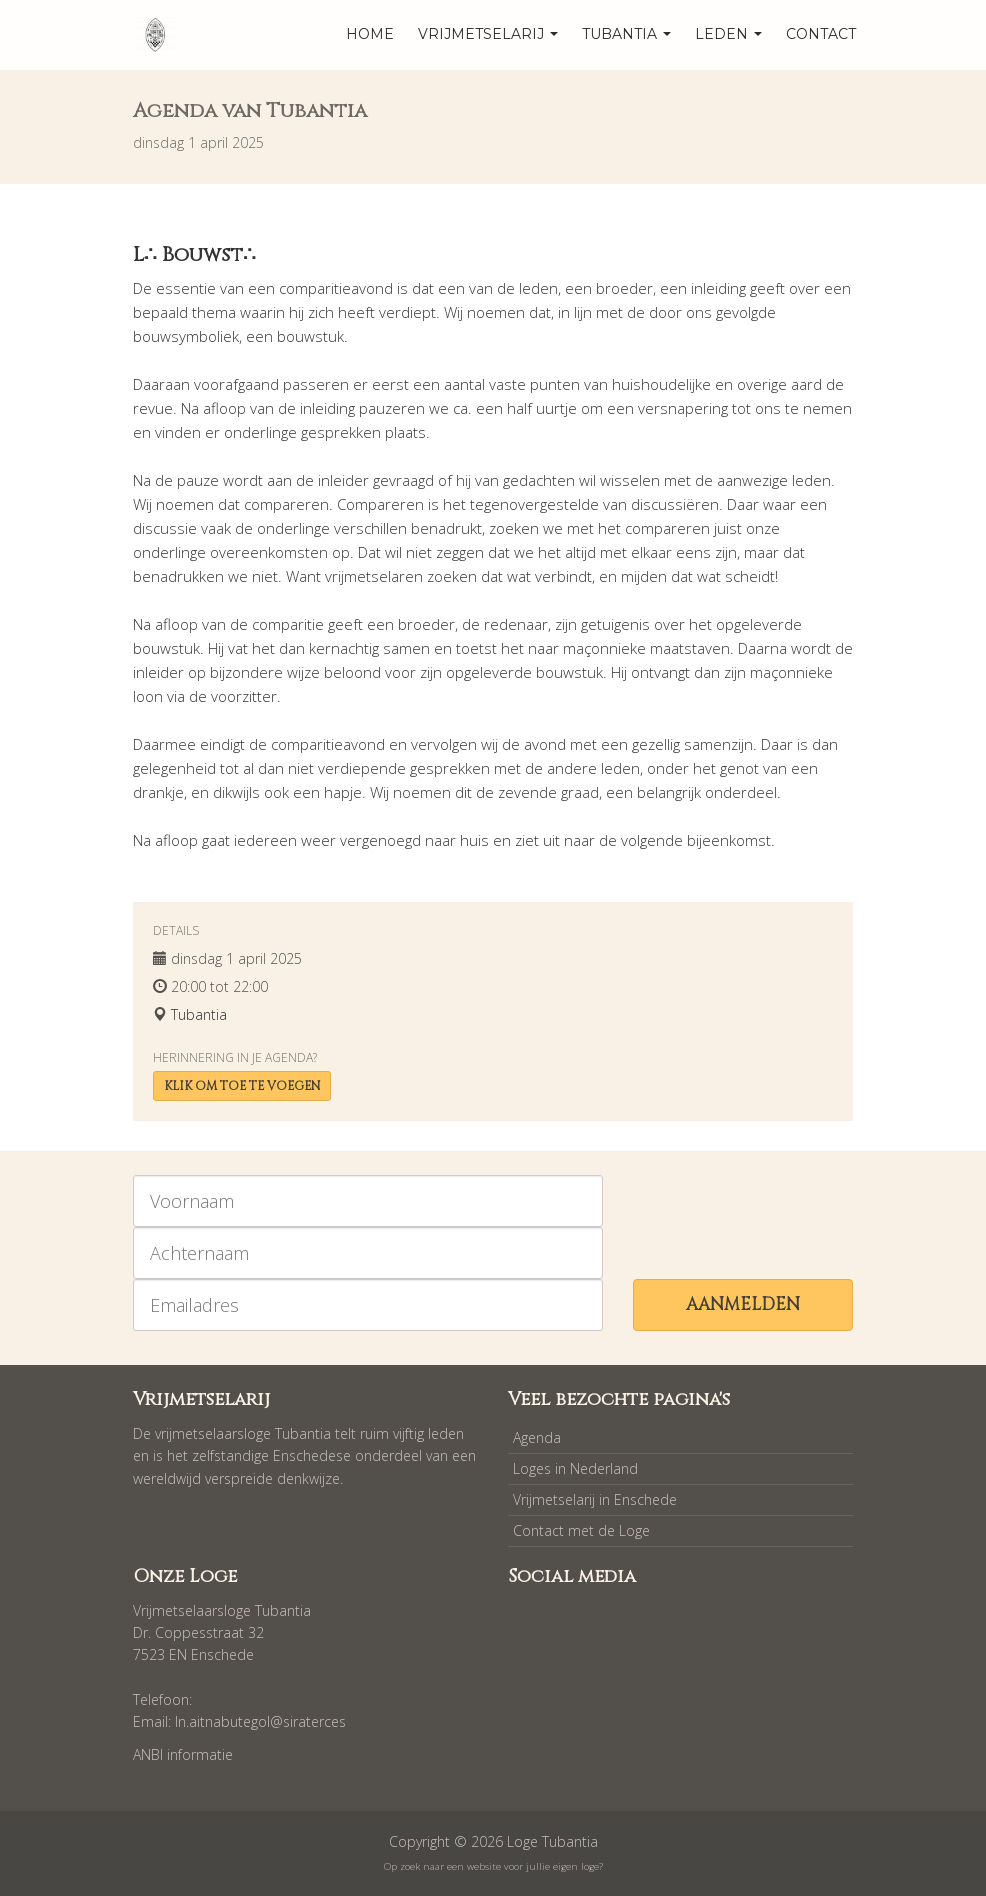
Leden (728, 34)
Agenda (537, 1437)
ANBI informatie (183, 1754)
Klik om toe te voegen (242, 1086)
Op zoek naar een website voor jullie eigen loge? (493, 1866)
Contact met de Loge (581, 1530)
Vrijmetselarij (488, 34)
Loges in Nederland (575, 1468)
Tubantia (626, 34)
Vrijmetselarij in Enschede (595, 1499)
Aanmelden (743, 1304)
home (370, 34)
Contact (821, 34)
